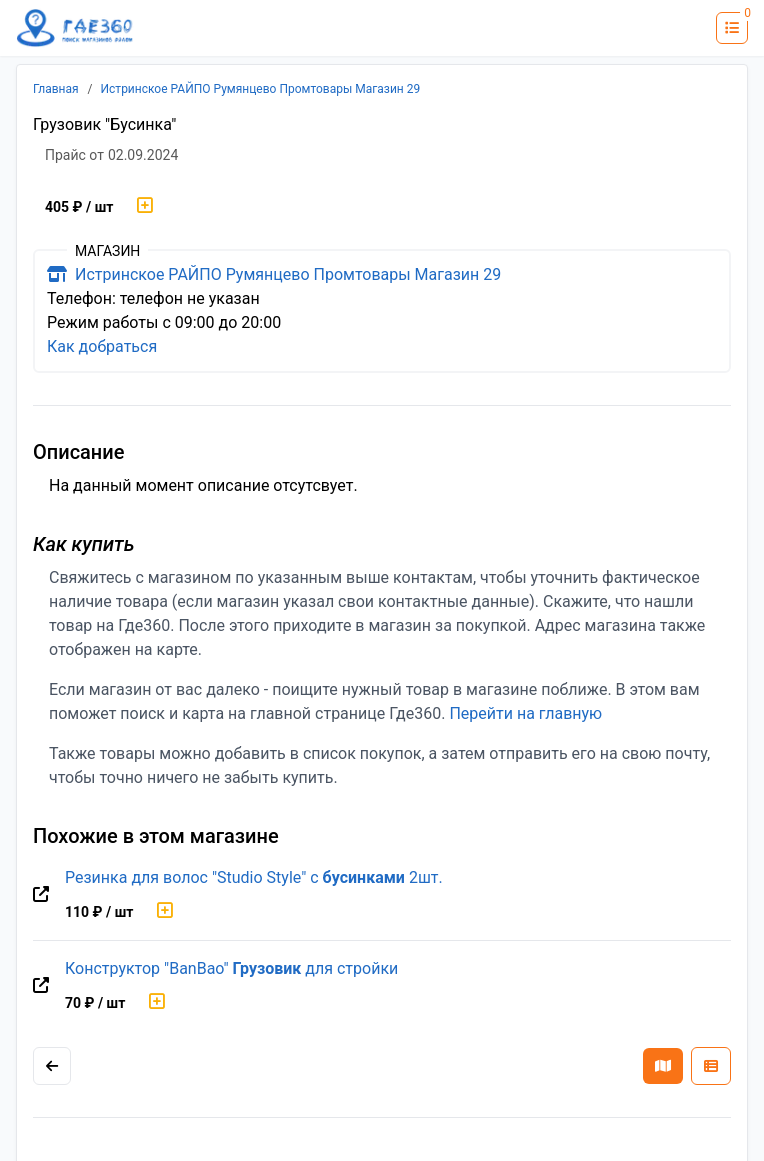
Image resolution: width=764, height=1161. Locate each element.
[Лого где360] (75, 28)
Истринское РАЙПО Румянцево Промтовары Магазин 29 (261, 89)
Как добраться (102, 346)
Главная (56, 89)
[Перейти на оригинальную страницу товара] (41, 895)
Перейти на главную (525, 713)
